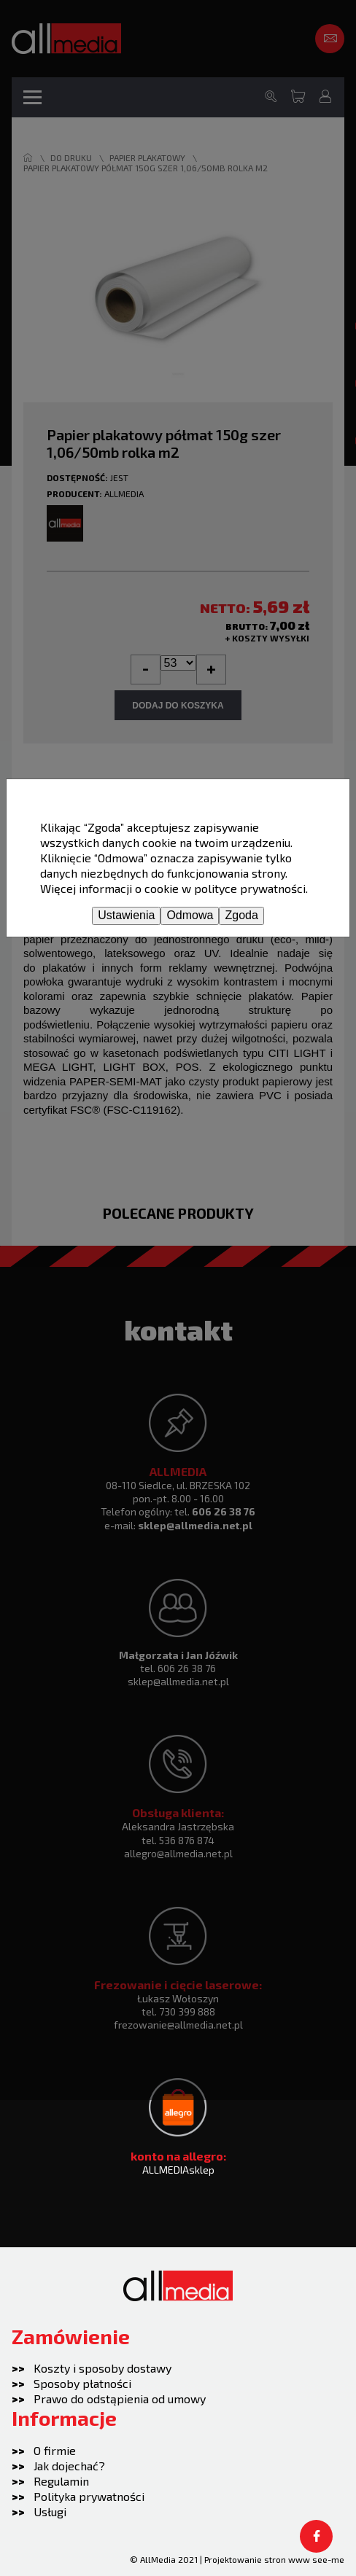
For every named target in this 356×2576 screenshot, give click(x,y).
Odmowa (189, 915)
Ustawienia (126, 915)
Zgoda (241, 915)
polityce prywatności (250, 888)
